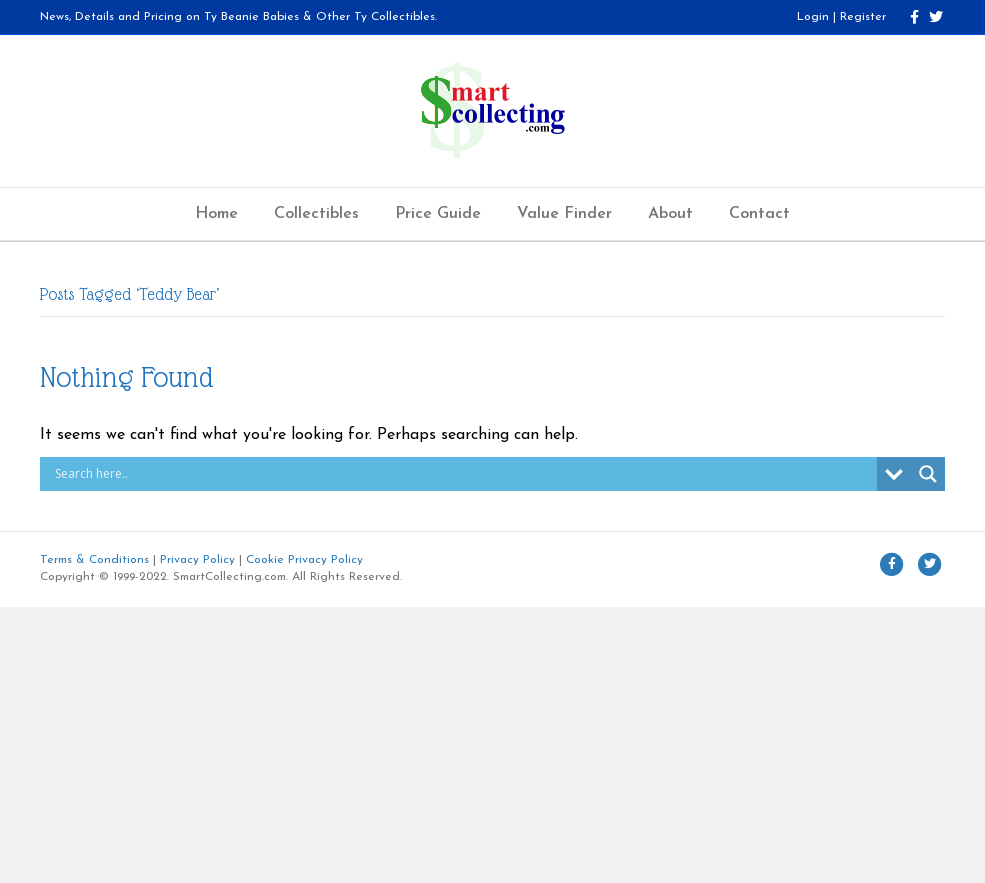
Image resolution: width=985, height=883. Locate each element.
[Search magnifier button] (928, 474)
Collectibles (316, 214)
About (670, 214)
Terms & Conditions (94, 560)
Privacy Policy (197, 560)
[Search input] (463, 474)
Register (863, 17)
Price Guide (438, 214)
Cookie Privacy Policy (304, 560)
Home (216, 214)
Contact (759, 214)
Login (813, 17)
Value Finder (564, 214)
